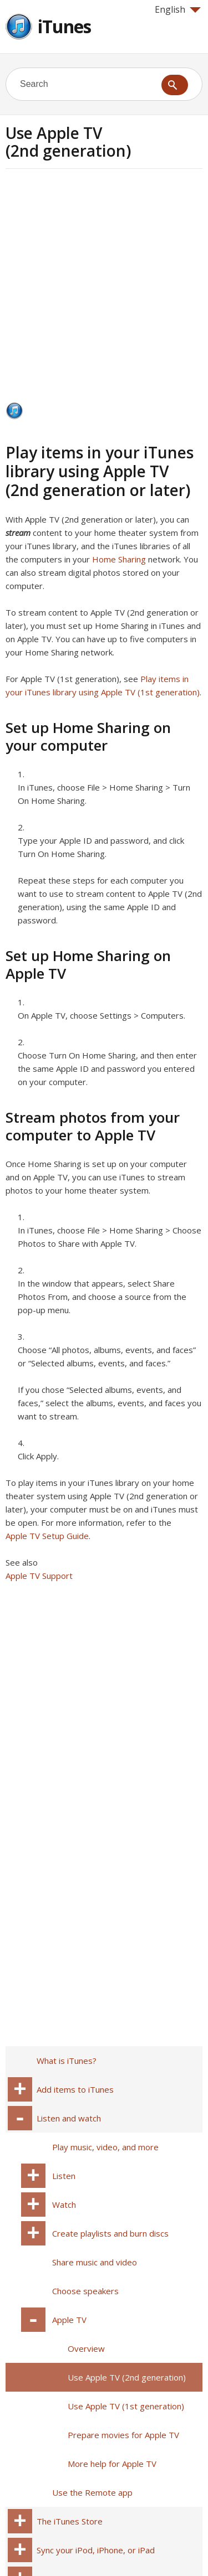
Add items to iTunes (75, 2089)
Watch (64, 2204)
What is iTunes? (67, 2060)
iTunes (64, 26)
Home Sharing (119, 559)
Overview (86, 2348)
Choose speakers (85, 2290)
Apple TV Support (39, 1575)
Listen (63, 2175)
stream (18, 532)
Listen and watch (69, 2118)
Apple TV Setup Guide (47, 1535)
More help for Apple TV (112, 2463)
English (178, 9)
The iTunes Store (70, 2521)
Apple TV (69, 2319)
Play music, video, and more (105, 2146)
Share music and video (94, 2262)
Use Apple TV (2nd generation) (127, 2377)
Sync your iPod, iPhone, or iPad (96, 2550)
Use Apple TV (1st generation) (126, 2406)
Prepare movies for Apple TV (123, 2434)
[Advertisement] (104, 289)
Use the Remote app (92, 2492)
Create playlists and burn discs (110, 2233)
